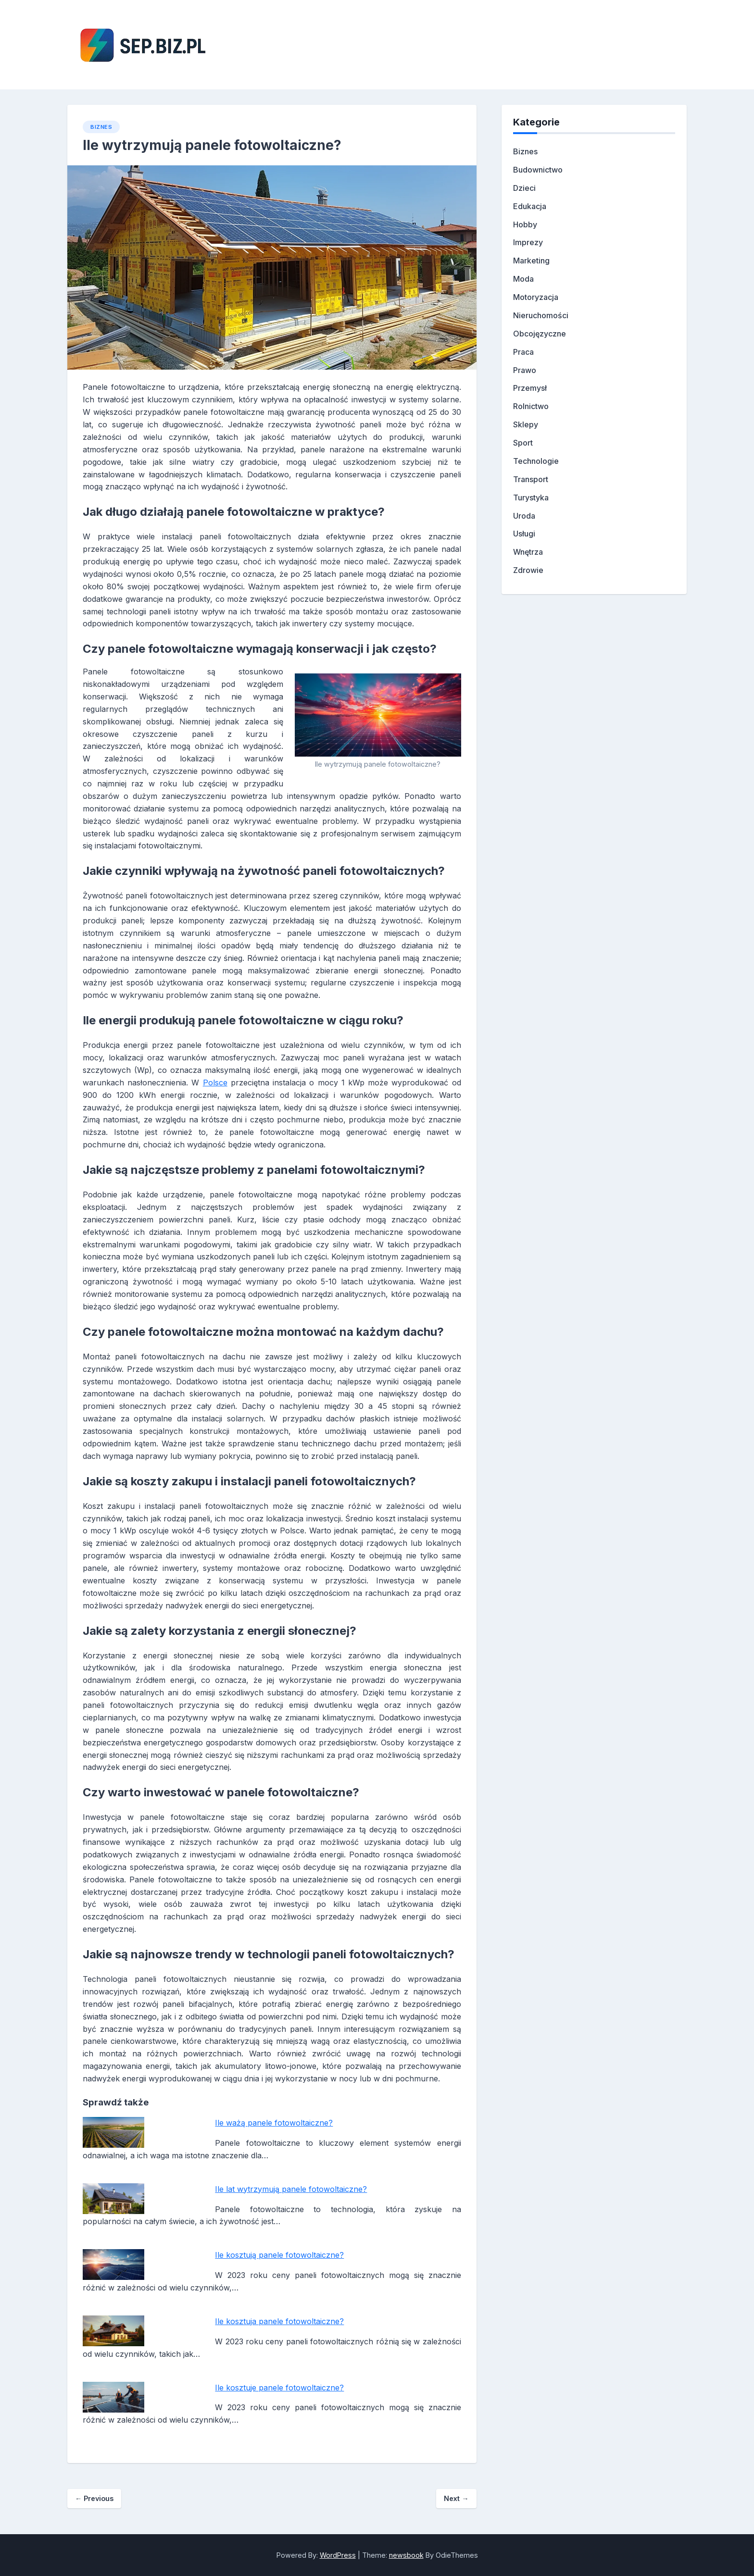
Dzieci (524, 188)
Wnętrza (528, 552)
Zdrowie (528, 570)
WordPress (338, 2555)
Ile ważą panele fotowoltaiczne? (274, 2123)
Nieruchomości (540, 315)
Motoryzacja (535, 297)
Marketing (531, 260)
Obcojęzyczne (539, 333)
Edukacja (529, 206)
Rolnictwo (531, 406)
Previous (94, 2498)
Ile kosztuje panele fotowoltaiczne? (279, 2387)
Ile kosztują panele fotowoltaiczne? (279, 2255)
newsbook (406, 2555)
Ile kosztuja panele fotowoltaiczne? (279, 2321)
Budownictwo (538, 169)
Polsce (215, 1082)
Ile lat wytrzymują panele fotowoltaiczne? (291, 2189)
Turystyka (531, 497)
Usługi (524, 533)
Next (456, 2498)
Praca (523, 352)
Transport (530, 479)
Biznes (101, 127)
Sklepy (525, 424)
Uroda (524, 516)
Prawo (524, 370)
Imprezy (528, 242)
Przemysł (530, 388)
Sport (523, 443)
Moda (523, 279)
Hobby (525, 224)
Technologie (536, 461)
